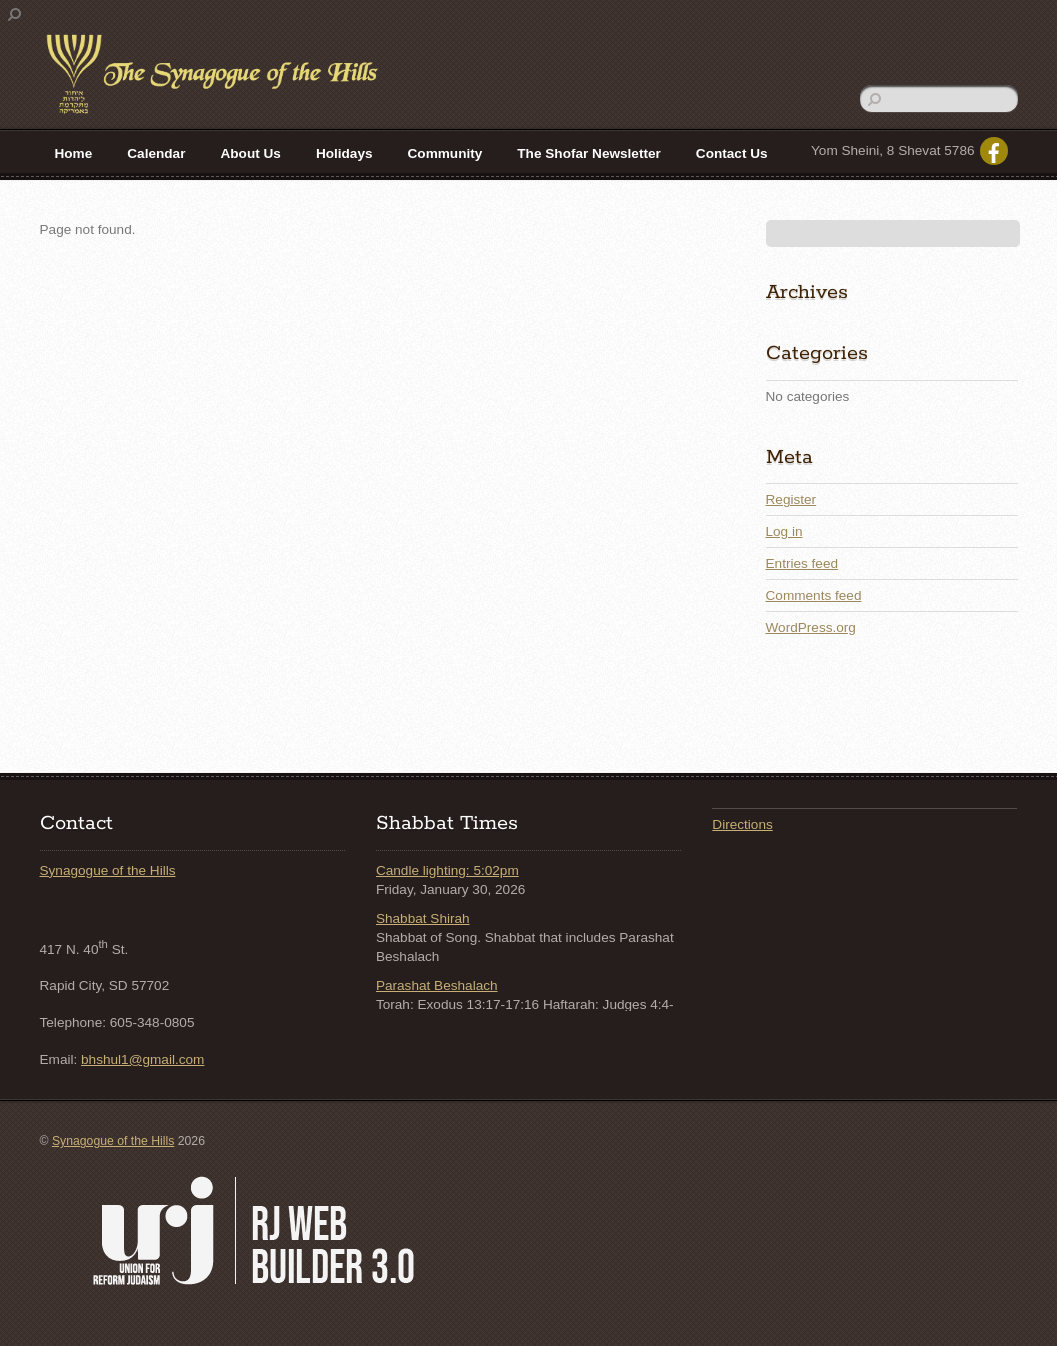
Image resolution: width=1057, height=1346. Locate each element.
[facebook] (994, 150)
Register (791, 499)
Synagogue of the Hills (108, 870)
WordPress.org (811, 627)
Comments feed (814, 595)
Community (445, 153)
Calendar (156, 153)
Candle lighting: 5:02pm (447, 870)
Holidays (344, 153)
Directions (742, 824)
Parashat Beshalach (437, 985)
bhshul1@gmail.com (142, 1059)
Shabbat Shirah (423, 918)
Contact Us (732, 153)
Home (74, 153)
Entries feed (802, 563)
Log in (784, 531)
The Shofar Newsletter (589, 153)
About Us (250, 153)
